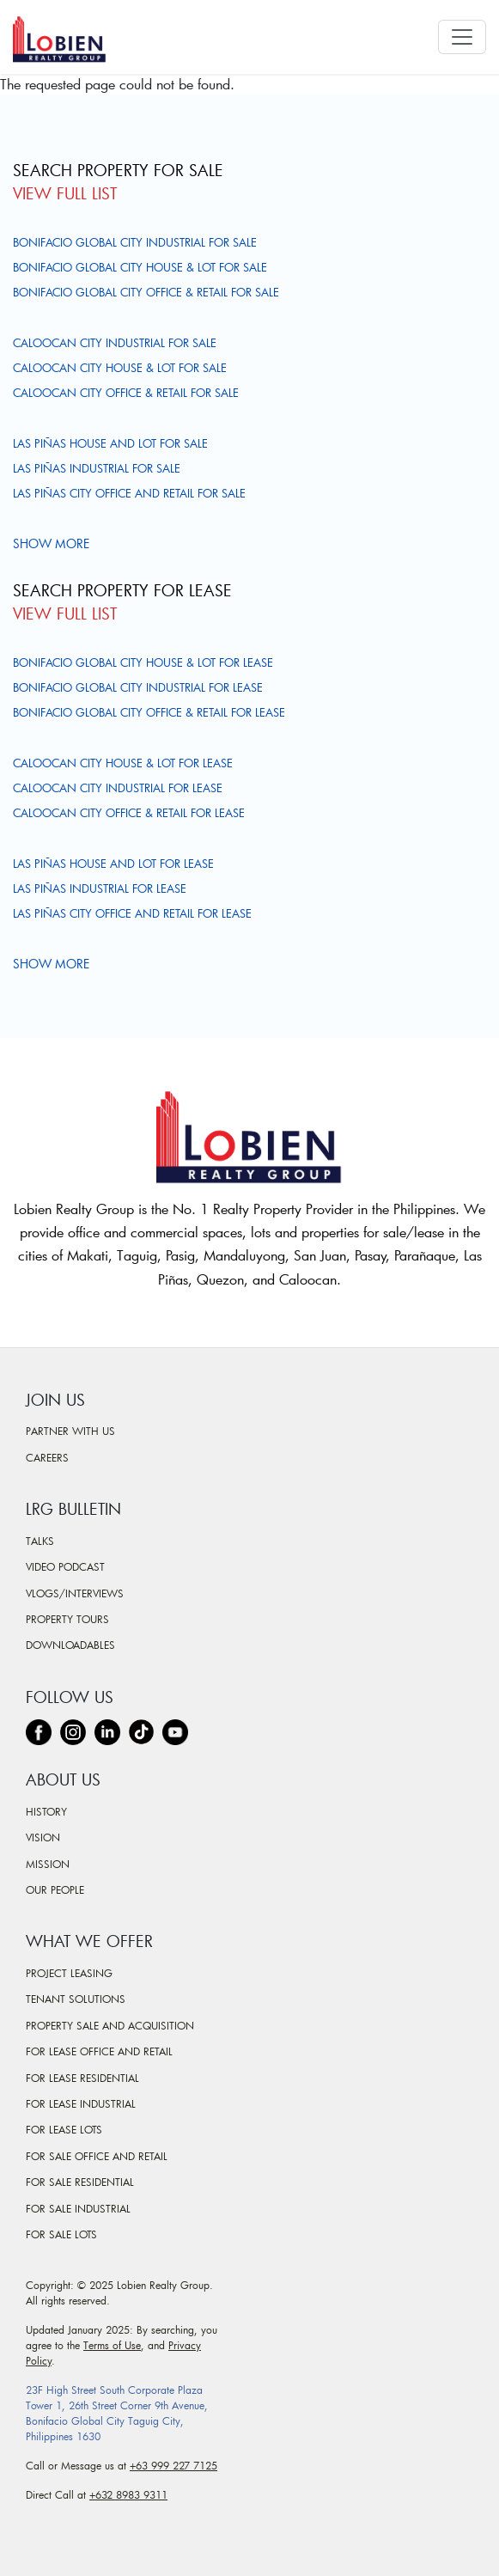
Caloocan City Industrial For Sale (114, 343)
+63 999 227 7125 (173, 2465)
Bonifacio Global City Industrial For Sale (135, 242)
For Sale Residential (80, 2181)
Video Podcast (65, 1566)
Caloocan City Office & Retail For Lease (129, 813)
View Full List (65, 193)
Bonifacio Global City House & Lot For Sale (140, 267)
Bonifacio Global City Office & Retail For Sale (146, 292)
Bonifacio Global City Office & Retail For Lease (149, 712)
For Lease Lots (64, 2129)
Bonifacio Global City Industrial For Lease (138, 687)
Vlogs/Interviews (75, 1593)
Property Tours (67, 1619)
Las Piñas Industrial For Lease (99, 888)
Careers (47, 1457)
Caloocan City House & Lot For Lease (123, 763)
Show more (53, 543)
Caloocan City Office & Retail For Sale (126, 392)
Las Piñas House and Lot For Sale (110, 443)
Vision (43, 1837)
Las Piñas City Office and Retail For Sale (129, 493)
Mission (48, 1864)
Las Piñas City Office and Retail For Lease (132, 913)
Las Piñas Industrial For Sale (96, 468)
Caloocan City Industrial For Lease (117, 788)
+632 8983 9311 (128, 2494)
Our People (55, 1889)
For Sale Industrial (78, 2208)
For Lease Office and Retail (99, 2051)
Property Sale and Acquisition (110, 2025)
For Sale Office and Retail (96, 2156)
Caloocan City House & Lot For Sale (120, 367)
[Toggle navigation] (462, 37)
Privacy (184, 2345)
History (46, 1811)
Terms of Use (112, 2345)
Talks (40, 1540)
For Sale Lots (61, 2234)
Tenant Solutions (75, 1998)
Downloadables (70, 1644)
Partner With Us (70, 1431)
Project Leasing (69, 1973)
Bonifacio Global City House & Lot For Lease (143, 662)
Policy (39, 2360)
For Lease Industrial (81, 2103)
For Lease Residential (82, 2078)
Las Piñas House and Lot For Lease (113, 863)
